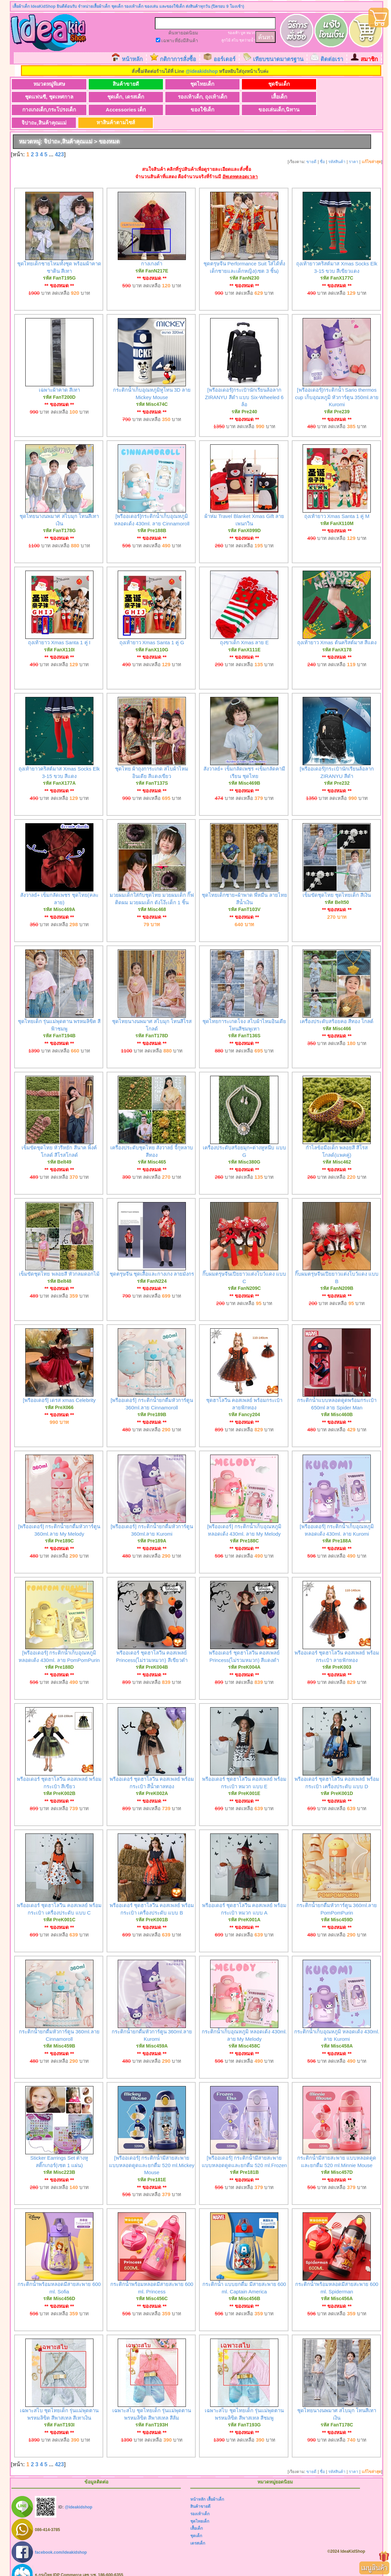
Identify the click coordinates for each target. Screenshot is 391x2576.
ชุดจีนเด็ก (243, 84)
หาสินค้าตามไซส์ (243, 110)
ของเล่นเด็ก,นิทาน (110, 110)
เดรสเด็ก (197, 2530)
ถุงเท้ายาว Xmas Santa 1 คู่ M (336, 504)
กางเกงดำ (151, 251)
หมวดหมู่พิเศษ (44, 84)
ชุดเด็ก (196, 2523)
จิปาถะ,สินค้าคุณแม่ (177, 110)
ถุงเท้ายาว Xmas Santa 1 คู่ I (59, 630)
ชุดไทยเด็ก (177, 84)
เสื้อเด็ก (177, 97)
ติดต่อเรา (331, 59)
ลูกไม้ (225, 40)
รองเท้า (234, 33)
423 (59, 142)
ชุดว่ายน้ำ (247, 40)
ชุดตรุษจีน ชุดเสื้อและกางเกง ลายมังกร (152, 1262)
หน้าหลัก (132, 59)
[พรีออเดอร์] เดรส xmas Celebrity (59, 1388)
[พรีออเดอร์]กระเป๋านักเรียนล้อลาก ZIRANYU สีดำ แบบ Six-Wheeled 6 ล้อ (244, 385)
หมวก (250, 33)
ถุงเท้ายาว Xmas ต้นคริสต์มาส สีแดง (336, 630)
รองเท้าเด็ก (200, 2501)
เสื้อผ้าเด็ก (215, 2486)
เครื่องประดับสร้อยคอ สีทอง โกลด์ (336, 1009)
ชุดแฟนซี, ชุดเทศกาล (310, 84)
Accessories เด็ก (310, 97)
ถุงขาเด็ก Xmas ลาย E (244, 630)
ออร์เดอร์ (224, 59)
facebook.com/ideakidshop (61, 2540)
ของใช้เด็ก (44, 110)
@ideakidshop (202, 71)
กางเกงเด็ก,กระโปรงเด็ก (243, 97)
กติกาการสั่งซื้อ (178, 59)
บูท (243, 33)
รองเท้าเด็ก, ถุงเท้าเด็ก (110, 97)
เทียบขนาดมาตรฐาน (278, 59)
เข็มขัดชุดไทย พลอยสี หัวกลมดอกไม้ (59, 1262)
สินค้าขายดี (110, 84)
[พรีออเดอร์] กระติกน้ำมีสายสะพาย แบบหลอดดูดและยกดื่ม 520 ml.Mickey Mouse (151, 2153)
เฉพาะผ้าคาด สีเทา (59, 378)
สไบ (234, 40)
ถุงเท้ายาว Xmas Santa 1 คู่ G (151, 630)
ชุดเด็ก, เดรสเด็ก (44, 97)
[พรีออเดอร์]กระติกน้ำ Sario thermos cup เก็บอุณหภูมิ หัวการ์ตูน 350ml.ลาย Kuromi (337, 385)
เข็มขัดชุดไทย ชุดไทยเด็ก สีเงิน (337, 883)
